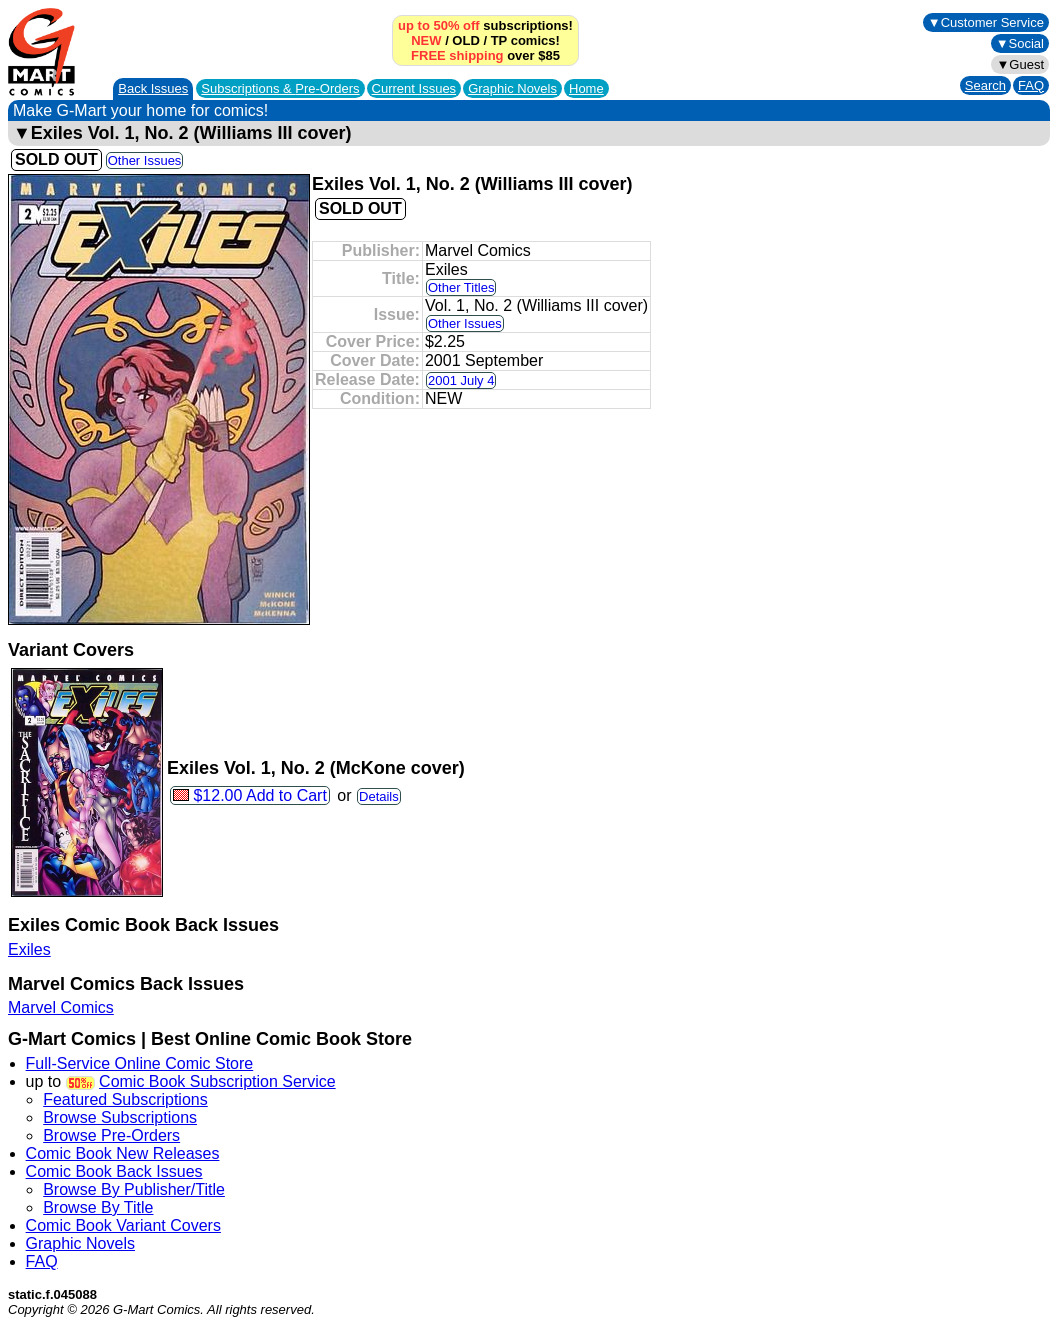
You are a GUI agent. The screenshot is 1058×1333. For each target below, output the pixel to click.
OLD (465, 40)
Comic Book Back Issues (114, 1171)
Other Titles (461, 287)
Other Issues (145, 160)
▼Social (1020, 43)
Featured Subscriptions (125, 1099)
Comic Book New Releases (123, 1153)
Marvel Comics (61, 1007)
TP (499, 40)
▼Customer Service (986, 22)
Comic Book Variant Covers (123, 1225)
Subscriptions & (280, 88)
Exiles (29, 949)
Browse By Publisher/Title (134, 1189)
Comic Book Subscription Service (217, 1081)
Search (985, 85)
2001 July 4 (461, 380)
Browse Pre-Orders (111, 1135)
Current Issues (414, 88)
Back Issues (153, 88)
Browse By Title (98, 1207)
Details (379, 796)
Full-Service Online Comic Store (140, 1063)
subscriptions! (485, 25)
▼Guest (1020, 64)
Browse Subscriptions (120, 1117)
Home (586, 88)
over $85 (485, 55)
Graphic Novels (512, 88)
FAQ (1031, 85)
